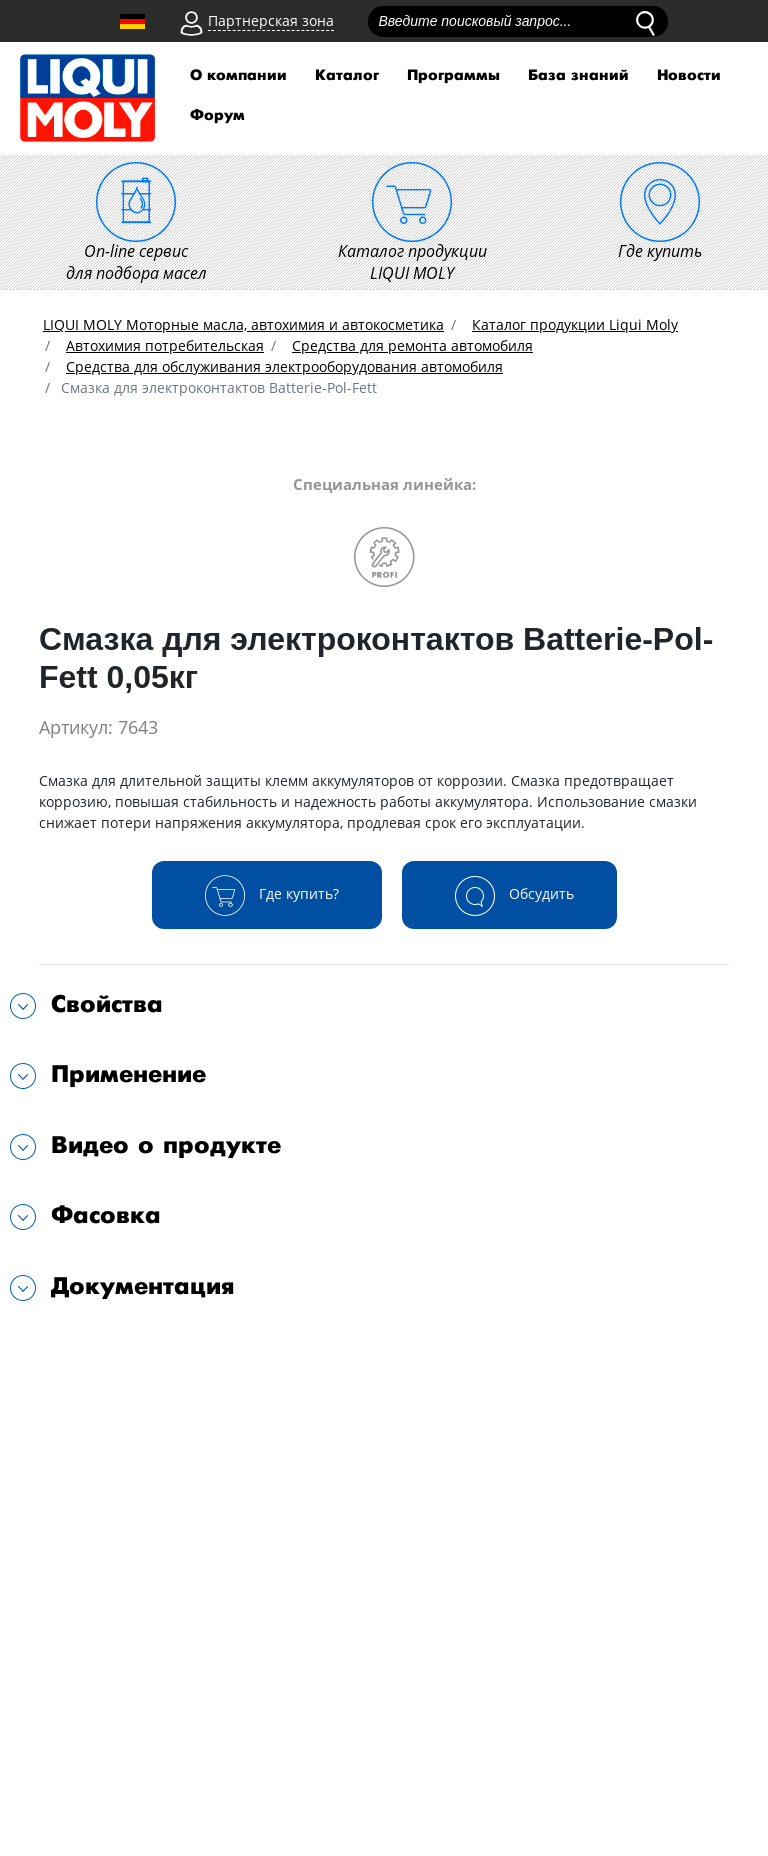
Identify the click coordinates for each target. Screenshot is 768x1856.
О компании (238, 75)
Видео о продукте (166, 1145)
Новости (689, 75)
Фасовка (106, 1215)
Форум (217, 115)
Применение (128, 1074)
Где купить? (267, 895)
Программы (453, 75)
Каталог (347, 75)
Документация (143, 1286)
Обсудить (509, 895)
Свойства (107, 1004)
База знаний (578, 75)
